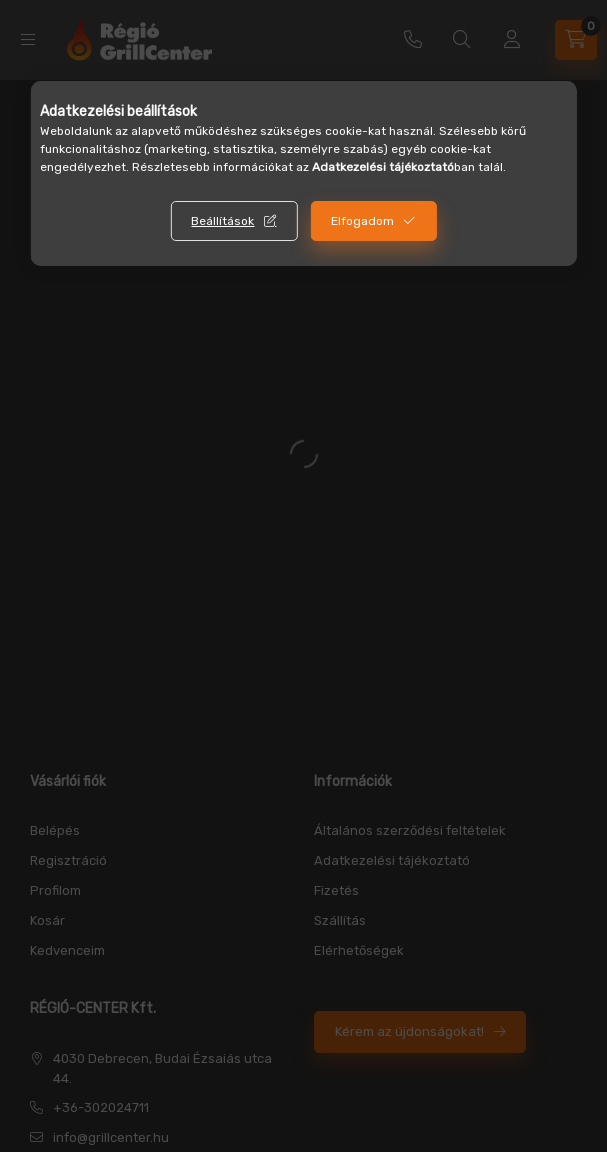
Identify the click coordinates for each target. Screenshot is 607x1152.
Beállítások (222, 221)
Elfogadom (362, 221)
